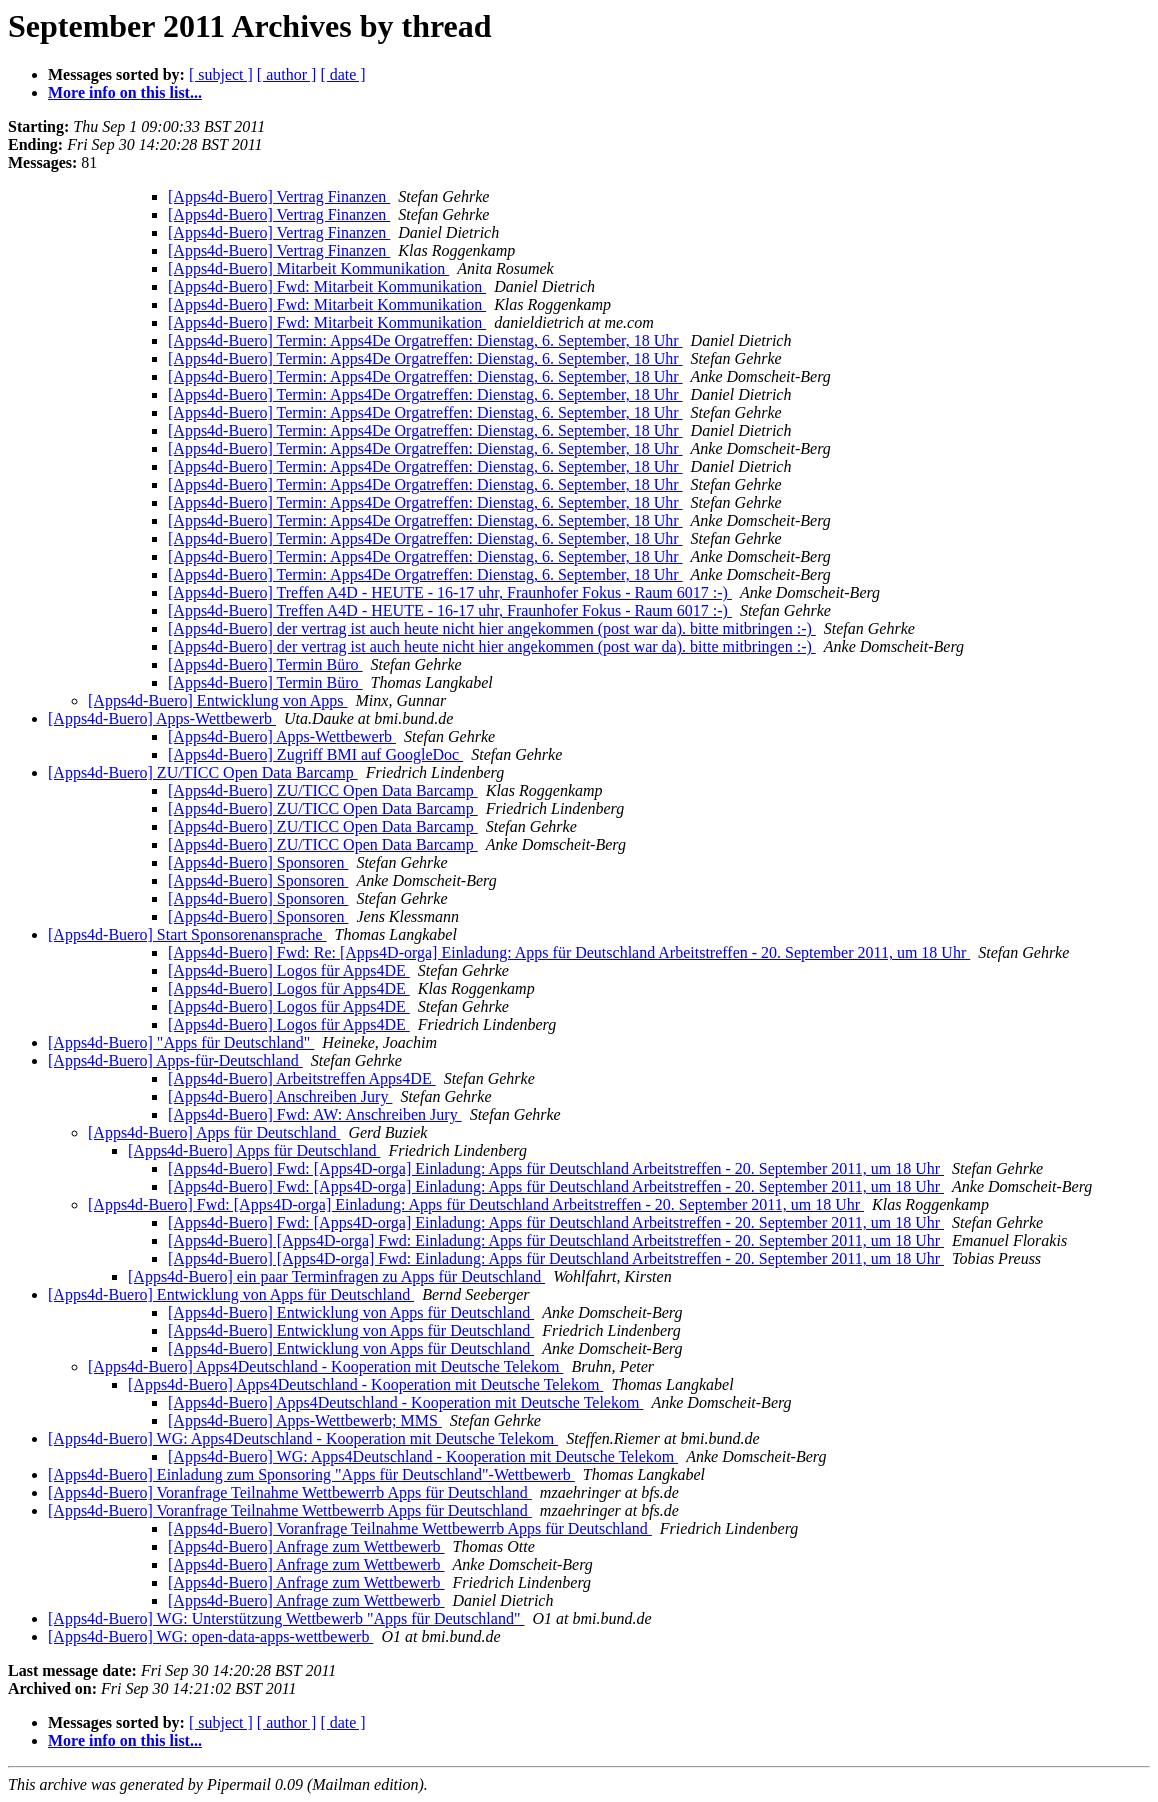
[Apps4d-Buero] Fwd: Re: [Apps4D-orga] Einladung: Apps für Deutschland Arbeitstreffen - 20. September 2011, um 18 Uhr (569, 952)
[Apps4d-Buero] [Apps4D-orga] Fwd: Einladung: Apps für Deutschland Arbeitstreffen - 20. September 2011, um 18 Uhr (556, 1240)
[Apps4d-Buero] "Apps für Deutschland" (181, 1042)
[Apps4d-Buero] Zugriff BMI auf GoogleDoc (315, 754)
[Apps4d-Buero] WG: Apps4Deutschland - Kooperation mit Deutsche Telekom (303, 1438)
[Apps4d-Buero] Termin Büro (265, 664)
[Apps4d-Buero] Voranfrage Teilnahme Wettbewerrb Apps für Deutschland (290, 1492)
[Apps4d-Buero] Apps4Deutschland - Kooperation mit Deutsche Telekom (325, 1366)
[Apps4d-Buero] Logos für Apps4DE (289, 970)
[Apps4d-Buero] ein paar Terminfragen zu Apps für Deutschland (336, 1276)
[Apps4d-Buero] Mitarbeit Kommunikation (308, 268)
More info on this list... (125, 92)
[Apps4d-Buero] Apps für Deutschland (214, 1132)
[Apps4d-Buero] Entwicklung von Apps (218, 700)
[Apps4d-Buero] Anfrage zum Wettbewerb (306, 1546)
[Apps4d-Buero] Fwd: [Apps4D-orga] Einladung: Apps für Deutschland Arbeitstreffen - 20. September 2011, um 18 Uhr (556, 1168)
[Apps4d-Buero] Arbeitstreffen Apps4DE (302, 1078)
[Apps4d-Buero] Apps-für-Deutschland (175, 1060)
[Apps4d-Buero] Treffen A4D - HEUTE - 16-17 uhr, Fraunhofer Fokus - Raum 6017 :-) (450, 592)
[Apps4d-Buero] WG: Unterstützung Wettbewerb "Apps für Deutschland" (286, 1618)
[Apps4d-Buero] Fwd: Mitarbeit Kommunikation (327, 286)
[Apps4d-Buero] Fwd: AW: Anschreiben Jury (315, 1114)
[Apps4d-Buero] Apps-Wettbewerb (162, 718)
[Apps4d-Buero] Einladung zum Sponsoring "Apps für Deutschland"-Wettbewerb (311, 1474)
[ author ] (287, 74)
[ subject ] (221, 74)
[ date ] (342, 74)
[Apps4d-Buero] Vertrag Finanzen (279, 196)
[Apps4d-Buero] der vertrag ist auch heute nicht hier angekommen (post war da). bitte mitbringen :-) (492, 628)
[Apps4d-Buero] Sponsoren (258, 862)
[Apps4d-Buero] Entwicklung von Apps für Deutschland (231, 1294)
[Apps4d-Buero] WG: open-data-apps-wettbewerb (210, 1636)
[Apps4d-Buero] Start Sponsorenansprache (187, 934)
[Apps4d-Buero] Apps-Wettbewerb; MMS (305, 1420)
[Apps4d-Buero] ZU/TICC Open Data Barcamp (203, 772)
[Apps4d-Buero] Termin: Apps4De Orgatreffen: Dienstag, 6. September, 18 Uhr (425, 340)
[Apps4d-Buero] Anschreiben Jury (280, 1096)
